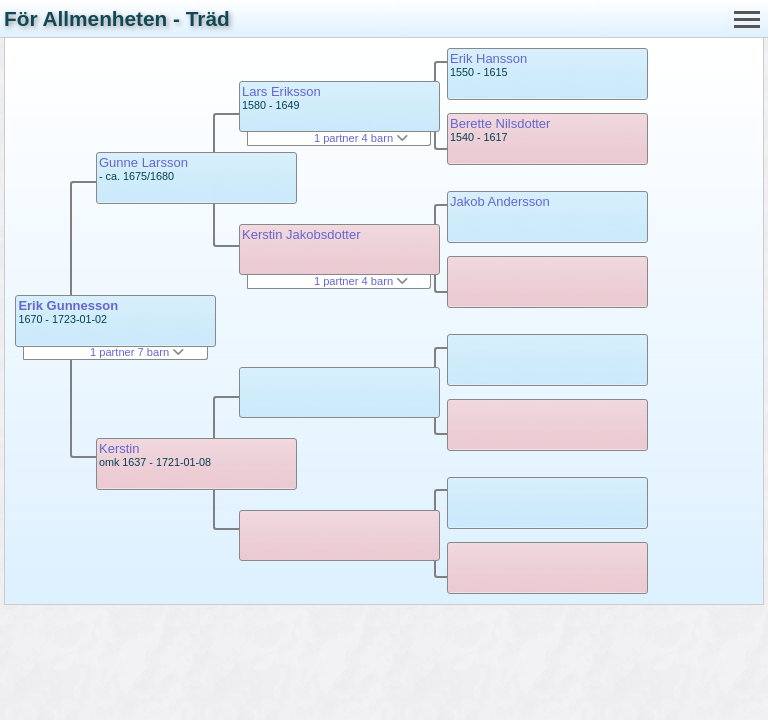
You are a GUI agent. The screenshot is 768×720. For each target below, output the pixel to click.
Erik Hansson (488, 58)
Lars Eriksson (281, 91)
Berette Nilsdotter (500, 123)
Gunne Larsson (143, 162)
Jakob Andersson (500, 201)
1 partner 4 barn (361, 138)
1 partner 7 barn (137, 352)
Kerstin (119, 448)
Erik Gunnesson (68, 305)
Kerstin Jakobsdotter (301, 234)
